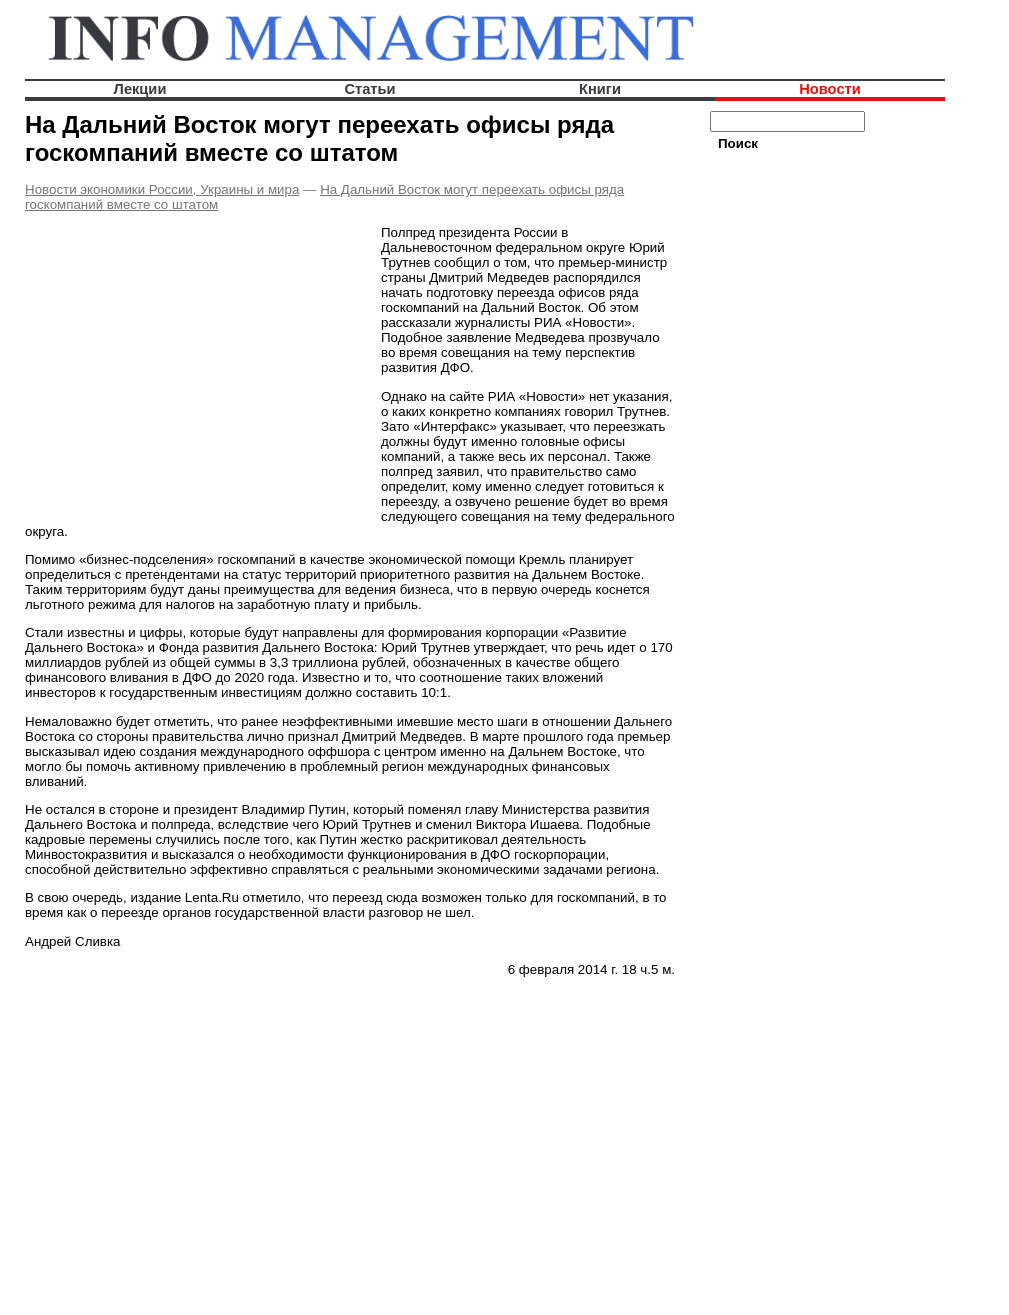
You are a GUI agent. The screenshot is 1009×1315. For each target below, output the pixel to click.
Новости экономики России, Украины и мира (162, 189)
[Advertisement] (193, 367)
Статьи (369, 89)
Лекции (140, 89)
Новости (829, 89)
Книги (600, 89)
